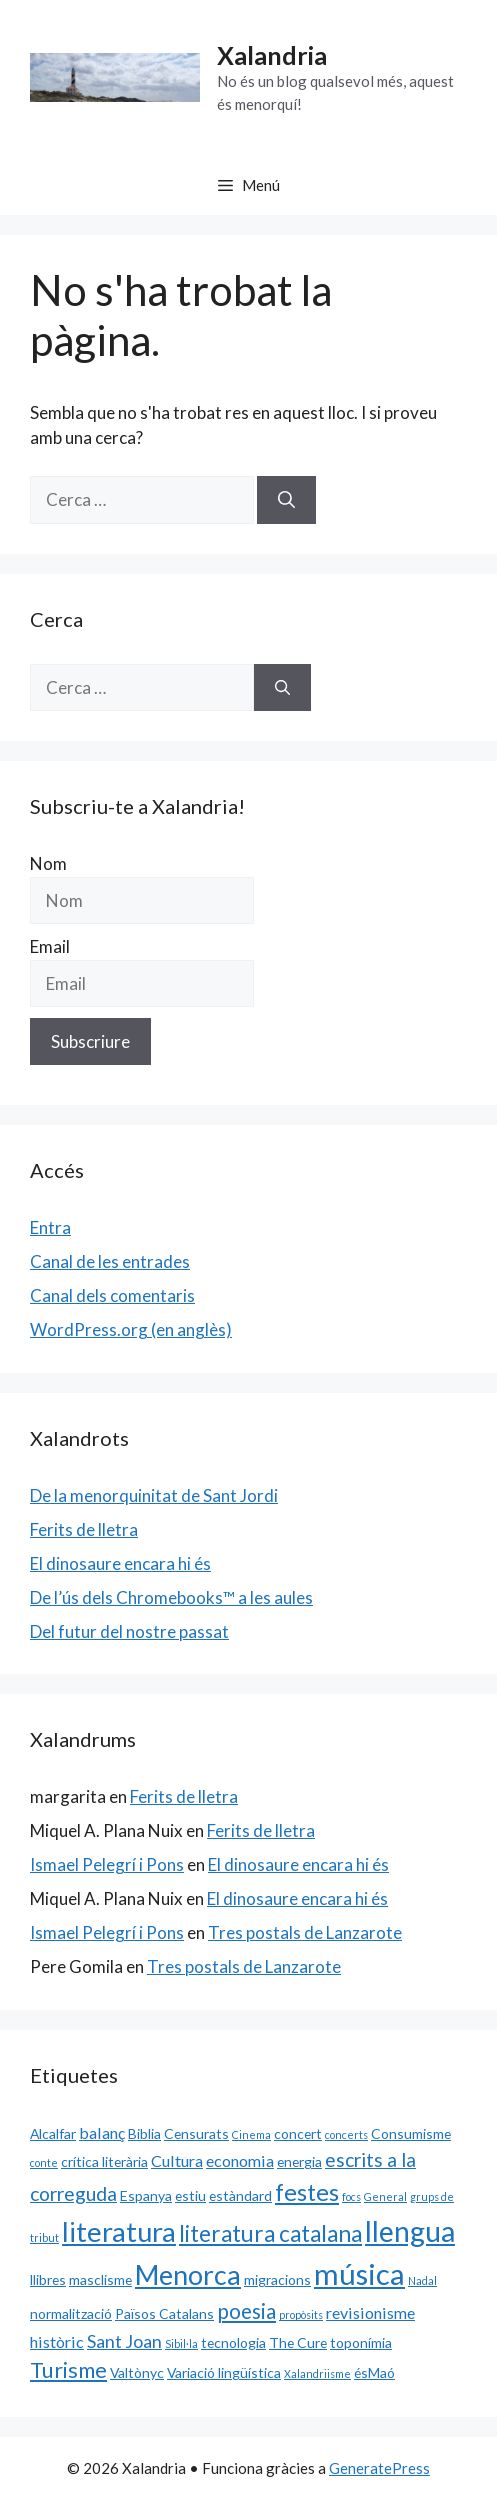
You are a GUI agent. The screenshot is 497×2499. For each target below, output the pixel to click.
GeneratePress (379, 2468)
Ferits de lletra (84, 1529)
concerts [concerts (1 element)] (346, 2134)
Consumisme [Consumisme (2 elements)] (411, 2133)
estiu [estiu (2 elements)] (190, 2195)
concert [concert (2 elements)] (298, 2133)
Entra (50, 1227)
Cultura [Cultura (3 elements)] (177, 2160)
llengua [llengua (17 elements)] (410, 2231)
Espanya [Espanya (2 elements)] (146, 2195)
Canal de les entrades (110, 1261)
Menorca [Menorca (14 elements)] (188, 2275)
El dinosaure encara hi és (120, 1563)
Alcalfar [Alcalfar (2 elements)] (53, 2133)
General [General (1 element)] (385, 2196)
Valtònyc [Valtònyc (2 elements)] (137, 2372)
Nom (48, 863)
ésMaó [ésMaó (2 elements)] (374, 2372)
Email (50, 946)
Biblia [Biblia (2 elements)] (144, 2133)
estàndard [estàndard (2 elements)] (240, 2195)
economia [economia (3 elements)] (240, 2160)
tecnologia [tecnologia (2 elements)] (233, 2342)
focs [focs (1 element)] (351, 2196)
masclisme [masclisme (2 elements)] (100, 2279)
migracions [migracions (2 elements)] (277, 2279)
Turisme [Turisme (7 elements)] (68, 2370)
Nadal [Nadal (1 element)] (422, 2280)
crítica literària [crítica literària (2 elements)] (104, 2161)
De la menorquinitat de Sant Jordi (154, 1495)
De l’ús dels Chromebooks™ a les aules (171, 1597)
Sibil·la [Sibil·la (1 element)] (181, 2343)
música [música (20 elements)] (359, 2273)
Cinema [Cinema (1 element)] (251, 2134)
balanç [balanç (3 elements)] (102, 2132)
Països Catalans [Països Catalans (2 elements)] (164, 2313)
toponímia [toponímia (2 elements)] (361, 2342)
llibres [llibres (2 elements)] (48, 2279)
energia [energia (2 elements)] (299, 2161)
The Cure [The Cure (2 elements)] (298, 2342)
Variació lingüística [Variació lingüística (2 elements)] (224, 2372)
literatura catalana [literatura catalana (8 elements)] (270, 2233)
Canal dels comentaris (112, 1295)
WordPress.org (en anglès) (131, 1329)
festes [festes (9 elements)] (307, 2192)
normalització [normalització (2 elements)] (71, 2313)
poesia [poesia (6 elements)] (246, 2311)
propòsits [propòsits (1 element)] (301, 2314)
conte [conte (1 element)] (44, 2162)
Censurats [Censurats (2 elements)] (196, 2133)
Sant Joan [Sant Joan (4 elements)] (124, 2341)
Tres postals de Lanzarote (305, 1932)
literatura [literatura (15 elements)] (119, 2231)
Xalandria (272, 55)
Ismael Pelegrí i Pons (107, 1864)
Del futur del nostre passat (129, 1631)
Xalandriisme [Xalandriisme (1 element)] (317, 2373)
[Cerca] (286, 500)
